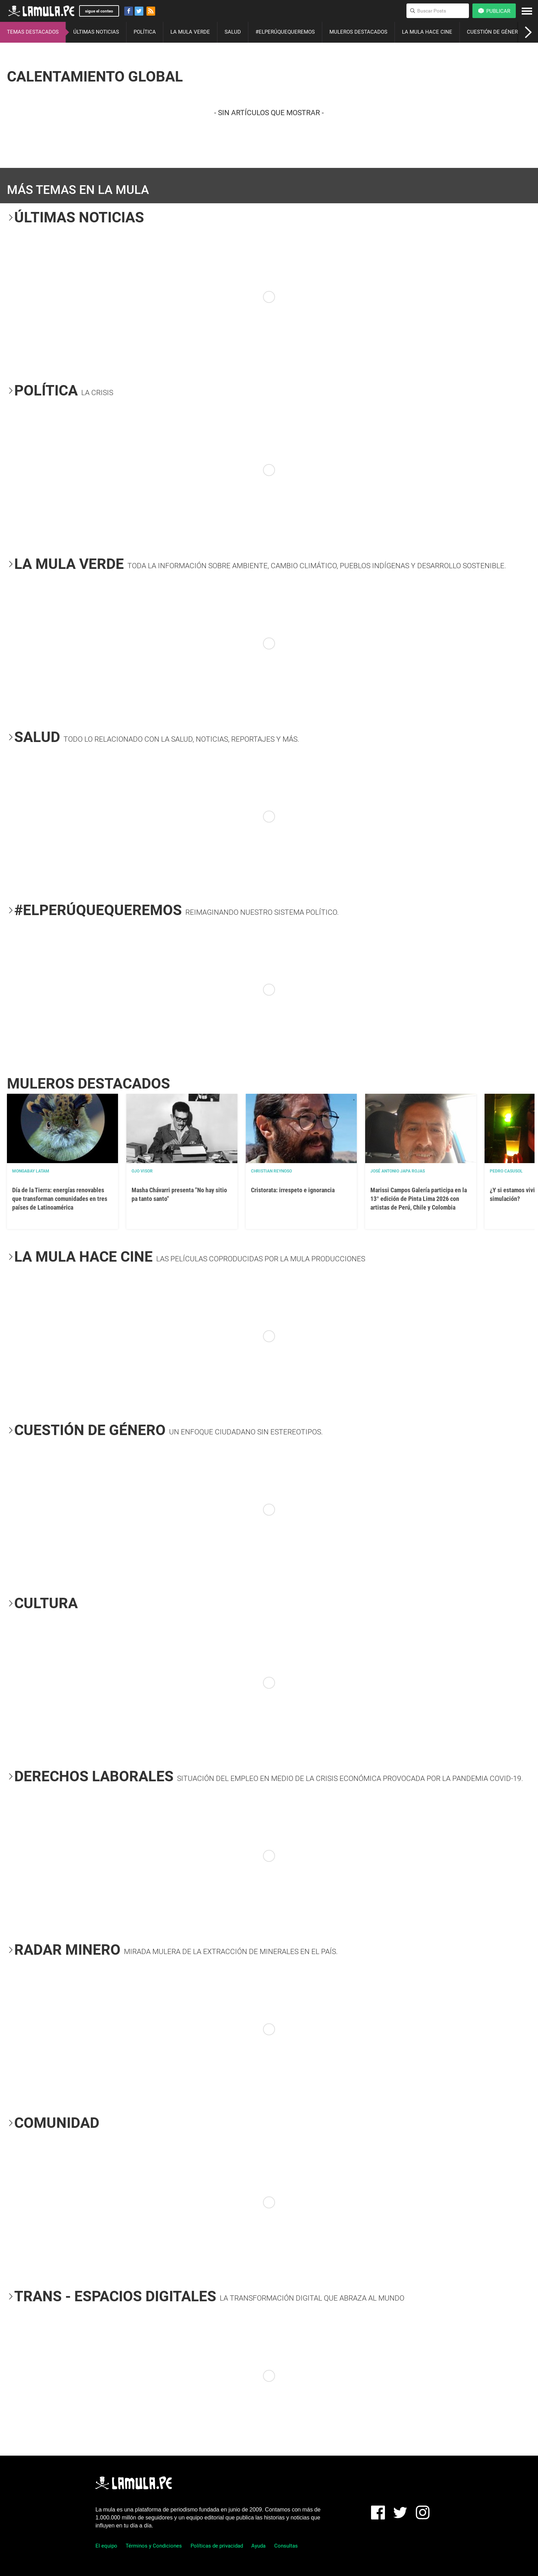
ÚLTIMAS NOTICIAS (96, 32)
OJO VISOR (142, 1171)
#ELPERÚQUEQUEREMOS (285, 32)
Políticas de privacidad (217, 2546)
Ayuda (258, 2546)
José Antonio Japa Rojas (397, 1171)
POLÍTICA (145, 32)
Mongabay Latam (30, 1171)
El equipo (106, 2546)
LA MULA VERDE (190, 32)
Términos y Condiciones (154, 2546)
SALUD (233, 32)
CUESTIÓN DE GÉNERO (494, 32)
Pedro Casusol (506, 1171)
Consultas (286, 2546)
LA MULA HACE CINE (427, 32)
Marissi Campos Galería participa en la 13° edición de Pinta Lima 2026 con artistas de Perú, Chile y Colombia (418, 1198)
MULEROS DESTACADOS (358, 32)
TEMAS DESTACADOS (33, 32)
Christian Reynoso (271, 1171)
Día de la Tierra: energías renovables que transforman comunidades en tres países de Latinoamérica (59, 1198)
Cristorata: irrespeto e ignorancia (293, 1190)
